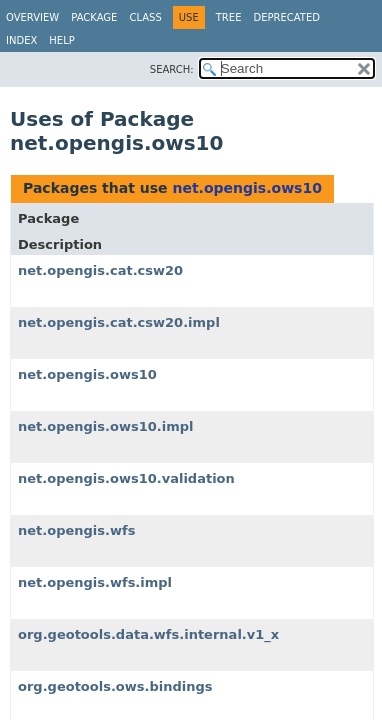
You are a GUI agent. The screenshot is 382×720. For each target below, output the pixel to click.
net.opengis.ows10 (246, 188)
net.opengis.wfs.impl (95, 582)
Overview (32, 17)
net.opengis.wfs (76, 530)
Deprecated (286, 17)
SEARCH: (172, 69)
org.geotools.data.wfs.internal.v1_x (148, 634)
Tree (229, 17)
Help (61, 40)
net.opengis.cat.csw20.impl (119, 322)
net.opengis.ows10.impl (105, 426)
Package (94, 17)
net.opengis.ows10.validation (126, 478)
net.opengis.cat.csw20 (100, 270)
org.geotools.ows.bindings (115, 686)
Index (21, 40)
